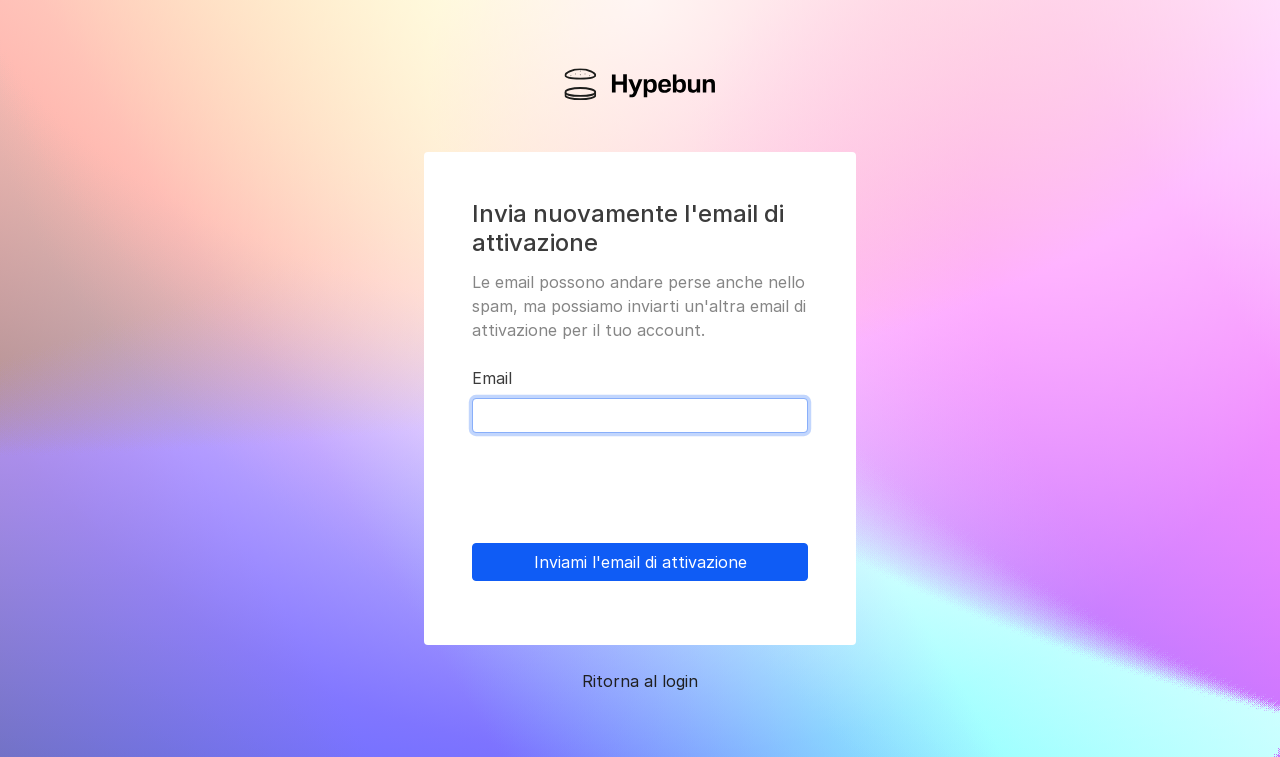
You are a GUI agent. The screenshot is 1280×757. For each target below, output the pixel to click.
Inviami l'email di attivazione (640, 562)
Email (492, 378)
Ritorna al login (640, 681)
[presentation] (624, 488)
